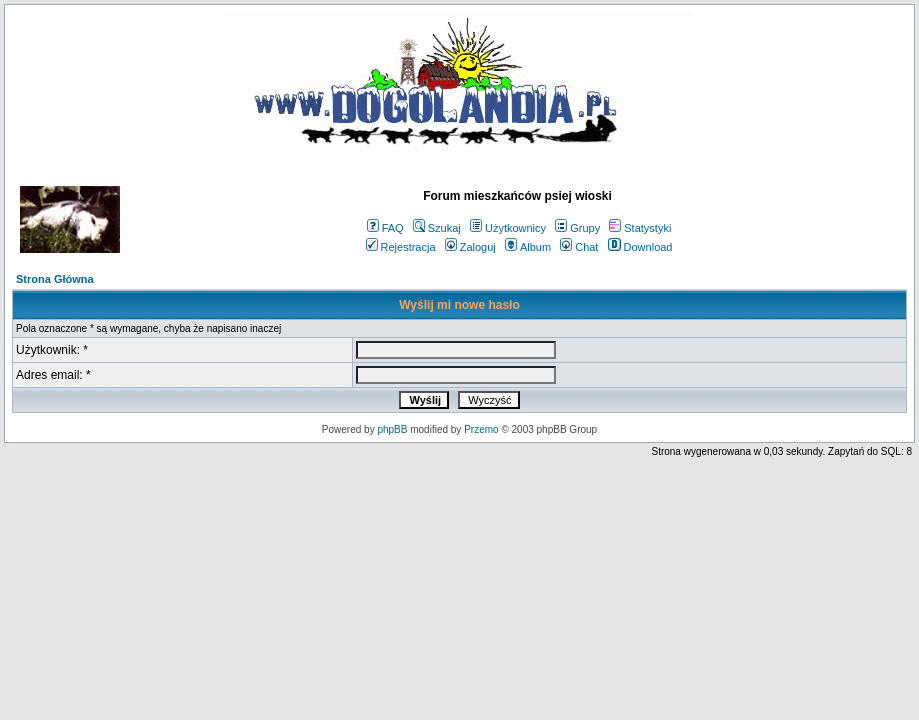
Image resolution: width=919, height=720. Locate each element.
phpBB (392, 429)
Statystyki (640, 228)
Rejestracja (401, 247)
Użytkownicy (508, 228)
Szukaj (437, 228)
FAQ (385, 228)
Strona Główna (55, 279)
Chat (579, 247)
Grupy (577, 228)
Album (528, 247)
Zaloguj (470, 247)
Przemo (481, 429)
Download (640, 247)
